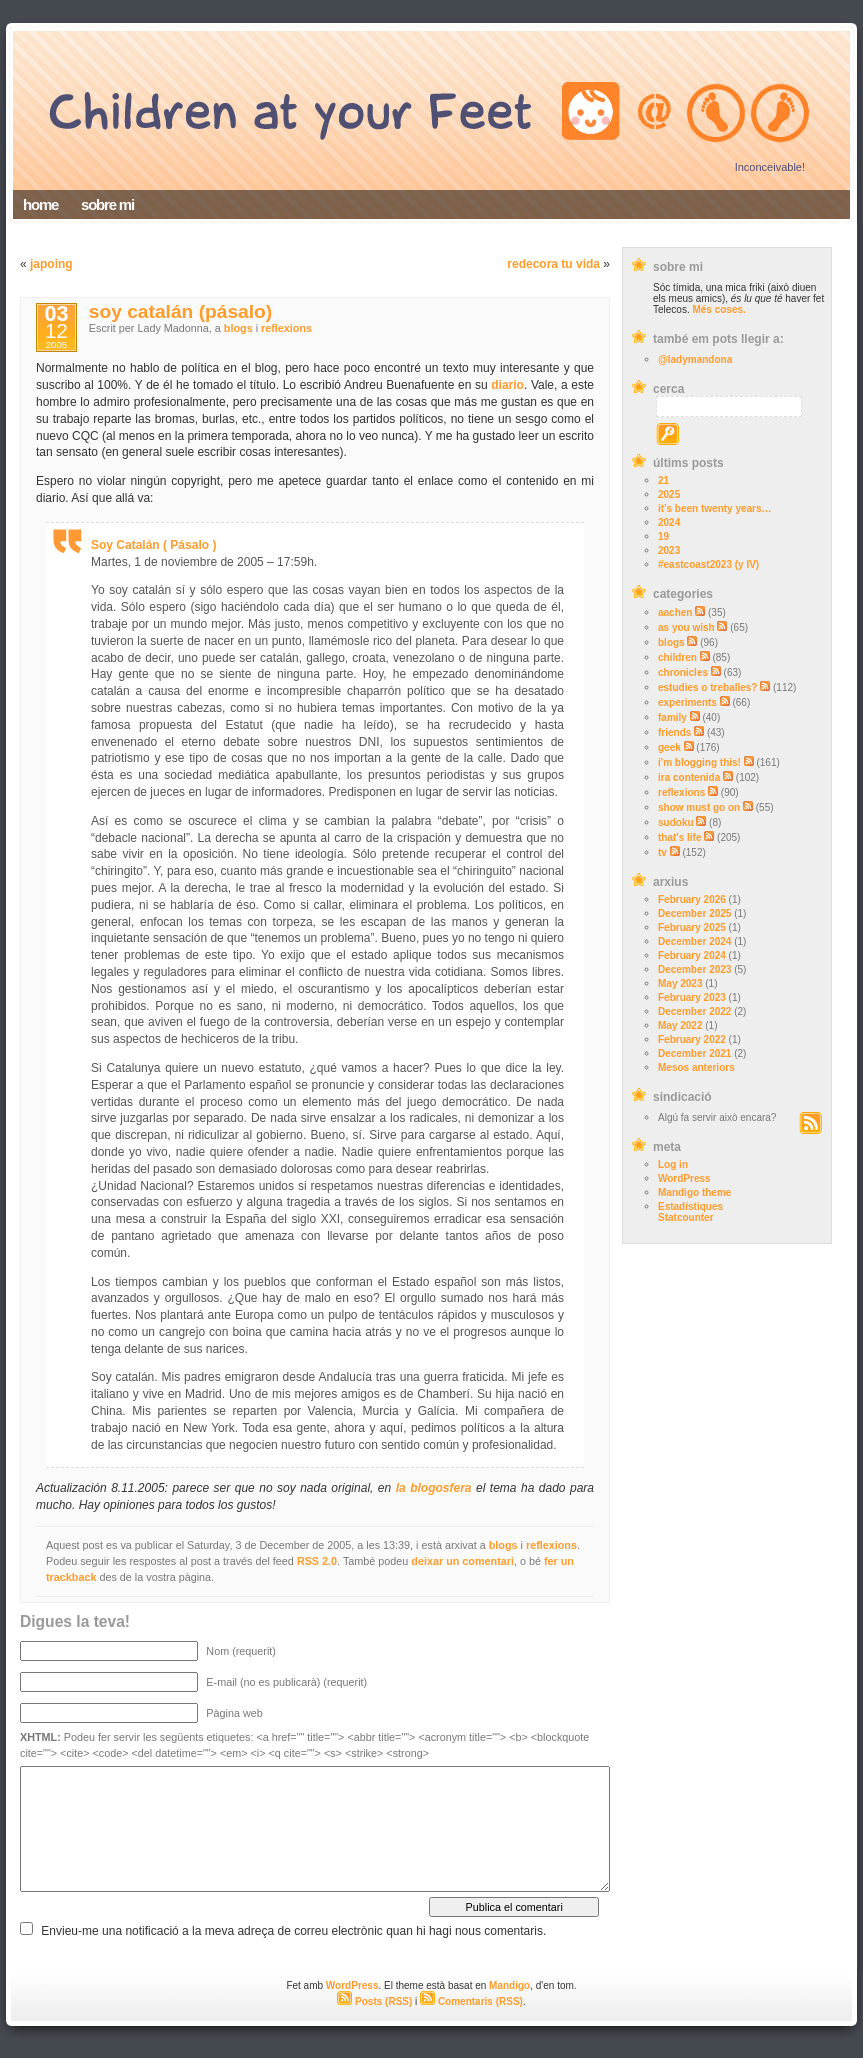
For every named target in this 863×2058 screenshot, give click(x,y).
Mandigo (509, 1985)
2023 (669, 550)
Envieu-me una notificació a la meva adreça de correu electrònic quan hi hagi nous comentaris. (293, 1931)
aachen (675, 612)
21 (663, 480)
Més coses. (718, 309)
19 (663, 536)
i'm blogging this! (699, 762)
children (677, 657)
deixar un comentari (462, 1561)
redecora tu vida (553, 264)
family (672, 717)
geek (669, 747)
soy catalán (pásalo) (180, 311)
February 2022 (692, 1039)
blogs (671, 642)
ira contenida (689, 777)
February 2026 (692, 899)
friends (674, 732)
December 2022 (694, 1011)
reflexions (681, 792)
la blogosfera (434, 1488)
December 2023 (694, 969)
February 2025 (692, 927)
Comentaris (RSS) (471, 2001)
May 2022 (680, 1025)
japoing (51, 264)
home (40, 204)
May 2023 (680, 983)
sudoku (676, 822)
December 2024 (694, 941)
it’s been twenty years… (715, 508)
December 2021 (694, 1053)
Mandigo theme (694, 1192)
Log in (673, 1164)
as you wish (686, 627)
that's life (680, 837)
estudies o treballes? (707, 687)
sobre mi (107, 204)
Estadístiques (690, 1206)
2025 (669, 494)
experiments (687, 702)
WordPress (684, 1178)
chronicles (683, 672)
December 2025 (694, 913)
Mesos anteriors (696, 1067)
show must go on (699, 807)
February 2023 (692, 997)
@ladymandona (695, 359)
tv (662, 852)
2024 (669, 522)
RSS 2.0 (317, 1561)
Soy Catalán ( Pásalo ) (153, 545)
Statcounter (686, 1217)
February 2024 (692, 955)
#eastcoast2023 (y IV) (708, 564)
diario (507, 385)
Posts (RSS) (374, 2001)
